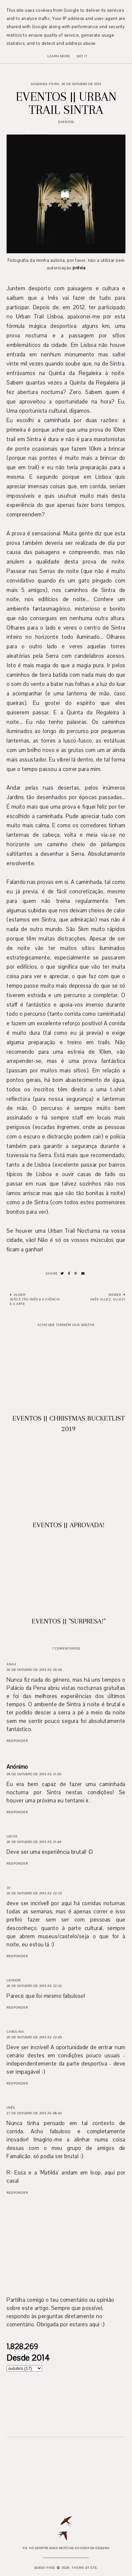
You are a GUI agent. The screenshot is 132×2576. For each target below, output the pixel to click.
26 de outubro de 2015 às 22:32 (34, 1986)
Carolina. (16, 2032)
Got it (82, 56)
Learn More (58, 56)
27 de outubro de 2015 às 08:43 (34, 2113)
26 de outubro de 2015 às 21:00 (34, 1774)
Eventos (66, 122)
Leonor (14, 1980)
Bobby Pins (44, 2568)
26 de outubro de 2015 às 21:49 (34, 1842)
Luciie (12, 1836)
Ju (8, 1888)
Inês (11, 2107)
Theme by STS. (85, 2568)
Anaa (11, 1664)
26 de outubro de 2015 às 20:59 (34, 1670)
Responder (17, 1741)
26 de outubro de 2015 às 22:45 (34, 2037)
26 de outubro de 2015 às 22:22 (34, 1893)
